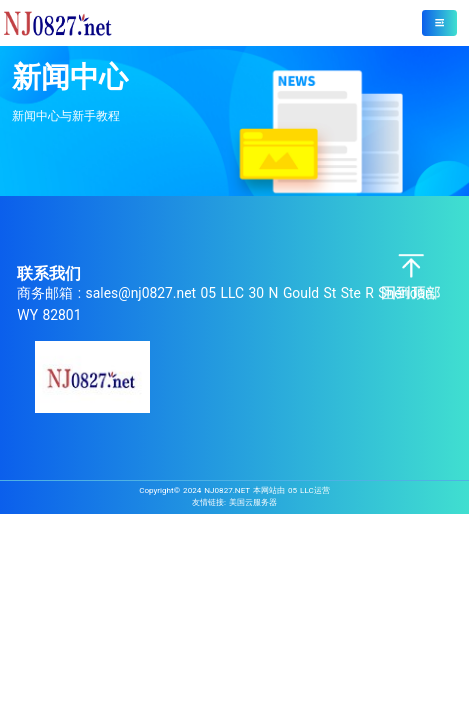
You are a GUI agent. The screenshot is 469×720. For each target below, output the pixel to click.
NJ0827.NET (227, 490)
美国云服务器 (253, 502)
